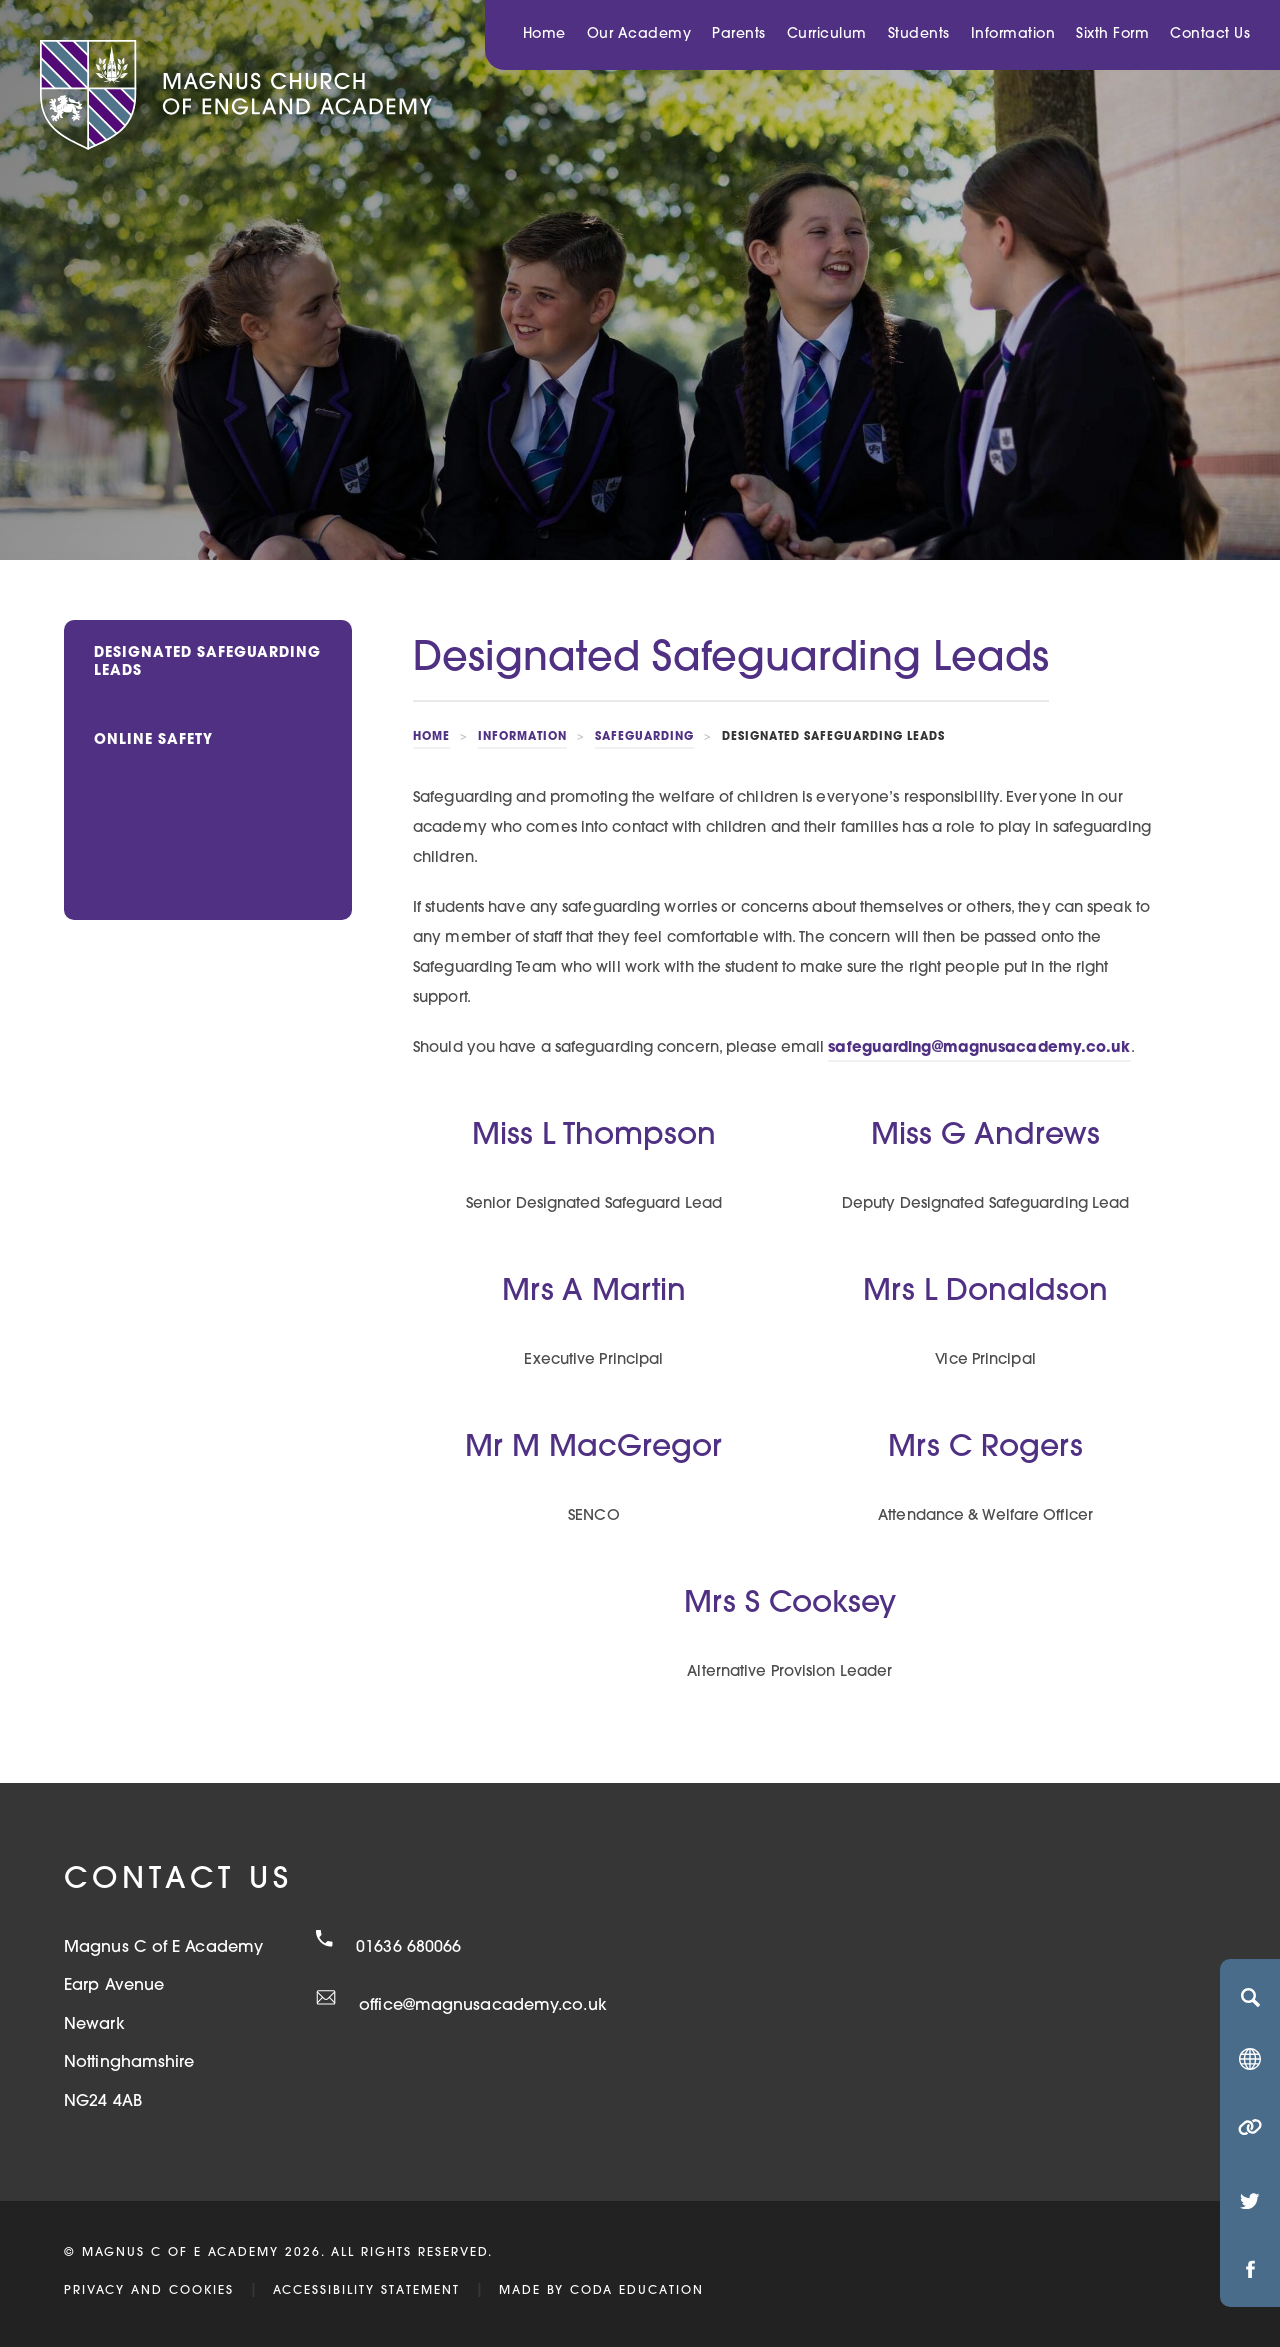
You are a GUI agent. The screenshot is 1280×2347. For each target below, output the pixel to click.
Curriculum (827, 34)
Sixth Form (1112, 34)
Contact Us (1210, 34)
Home (544, 34)
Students (919, 34)
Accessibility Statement (366, 2291)
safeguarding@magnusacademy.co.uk (979, 1048)
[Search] (1250, 1997)
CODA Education (637, 2291)
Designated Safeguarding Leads (207, 662)
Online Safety (153, 740)
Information (1013, 34)
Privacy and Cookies (149, 2291)
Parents (739, 34)
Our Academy (639, 34)
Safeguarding (644, 737)
